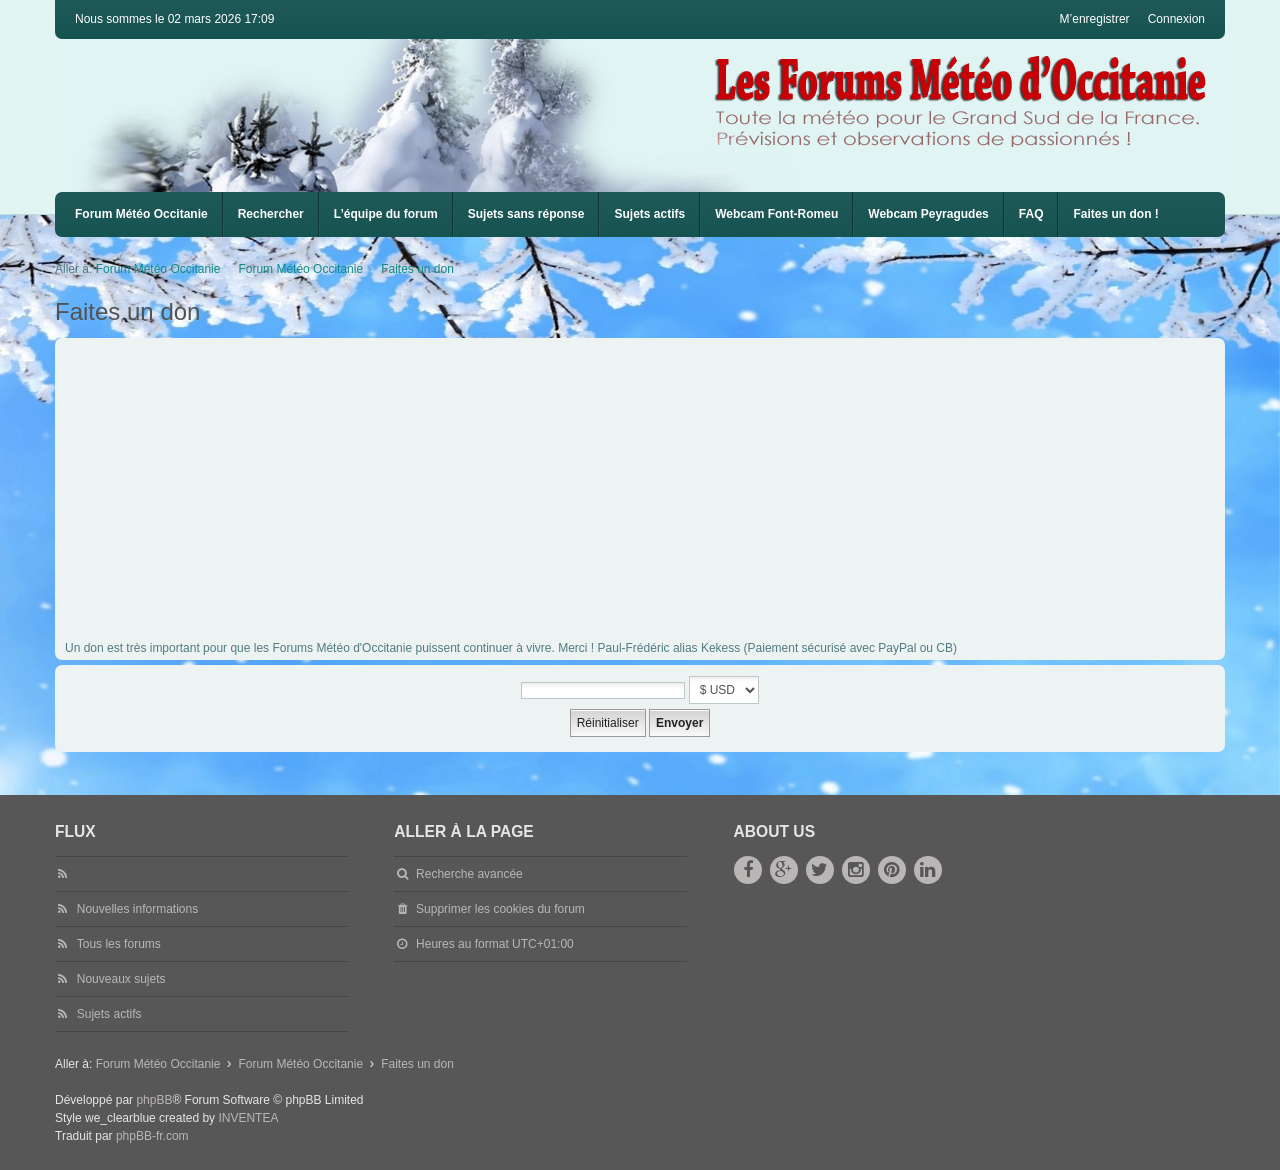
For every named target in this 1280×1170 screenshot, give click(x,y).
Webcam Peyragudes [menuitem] (928, 214)
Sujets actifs (649, 214)
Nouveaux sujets (121, 979)
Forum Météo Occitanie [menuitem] (141, 214)
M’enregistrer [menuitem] (1095, 19)
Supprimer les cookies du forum (500, 909)
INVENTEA (248, 1118)
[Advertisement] (665, 493)
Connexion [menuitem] (1176, 19)
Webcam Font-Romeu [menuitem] (776, 214)
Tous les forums (119, 944)
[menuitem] (776, 214)
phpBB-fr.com (152, 1136)
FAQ (1031, 214)
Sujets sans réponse (526, 214)
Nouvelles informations (137, 909)
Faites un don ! (1115, 214)
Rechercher (271, 214)
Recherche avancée (469, 874)
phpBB (154, 1100)
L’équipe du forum (386, 214)
